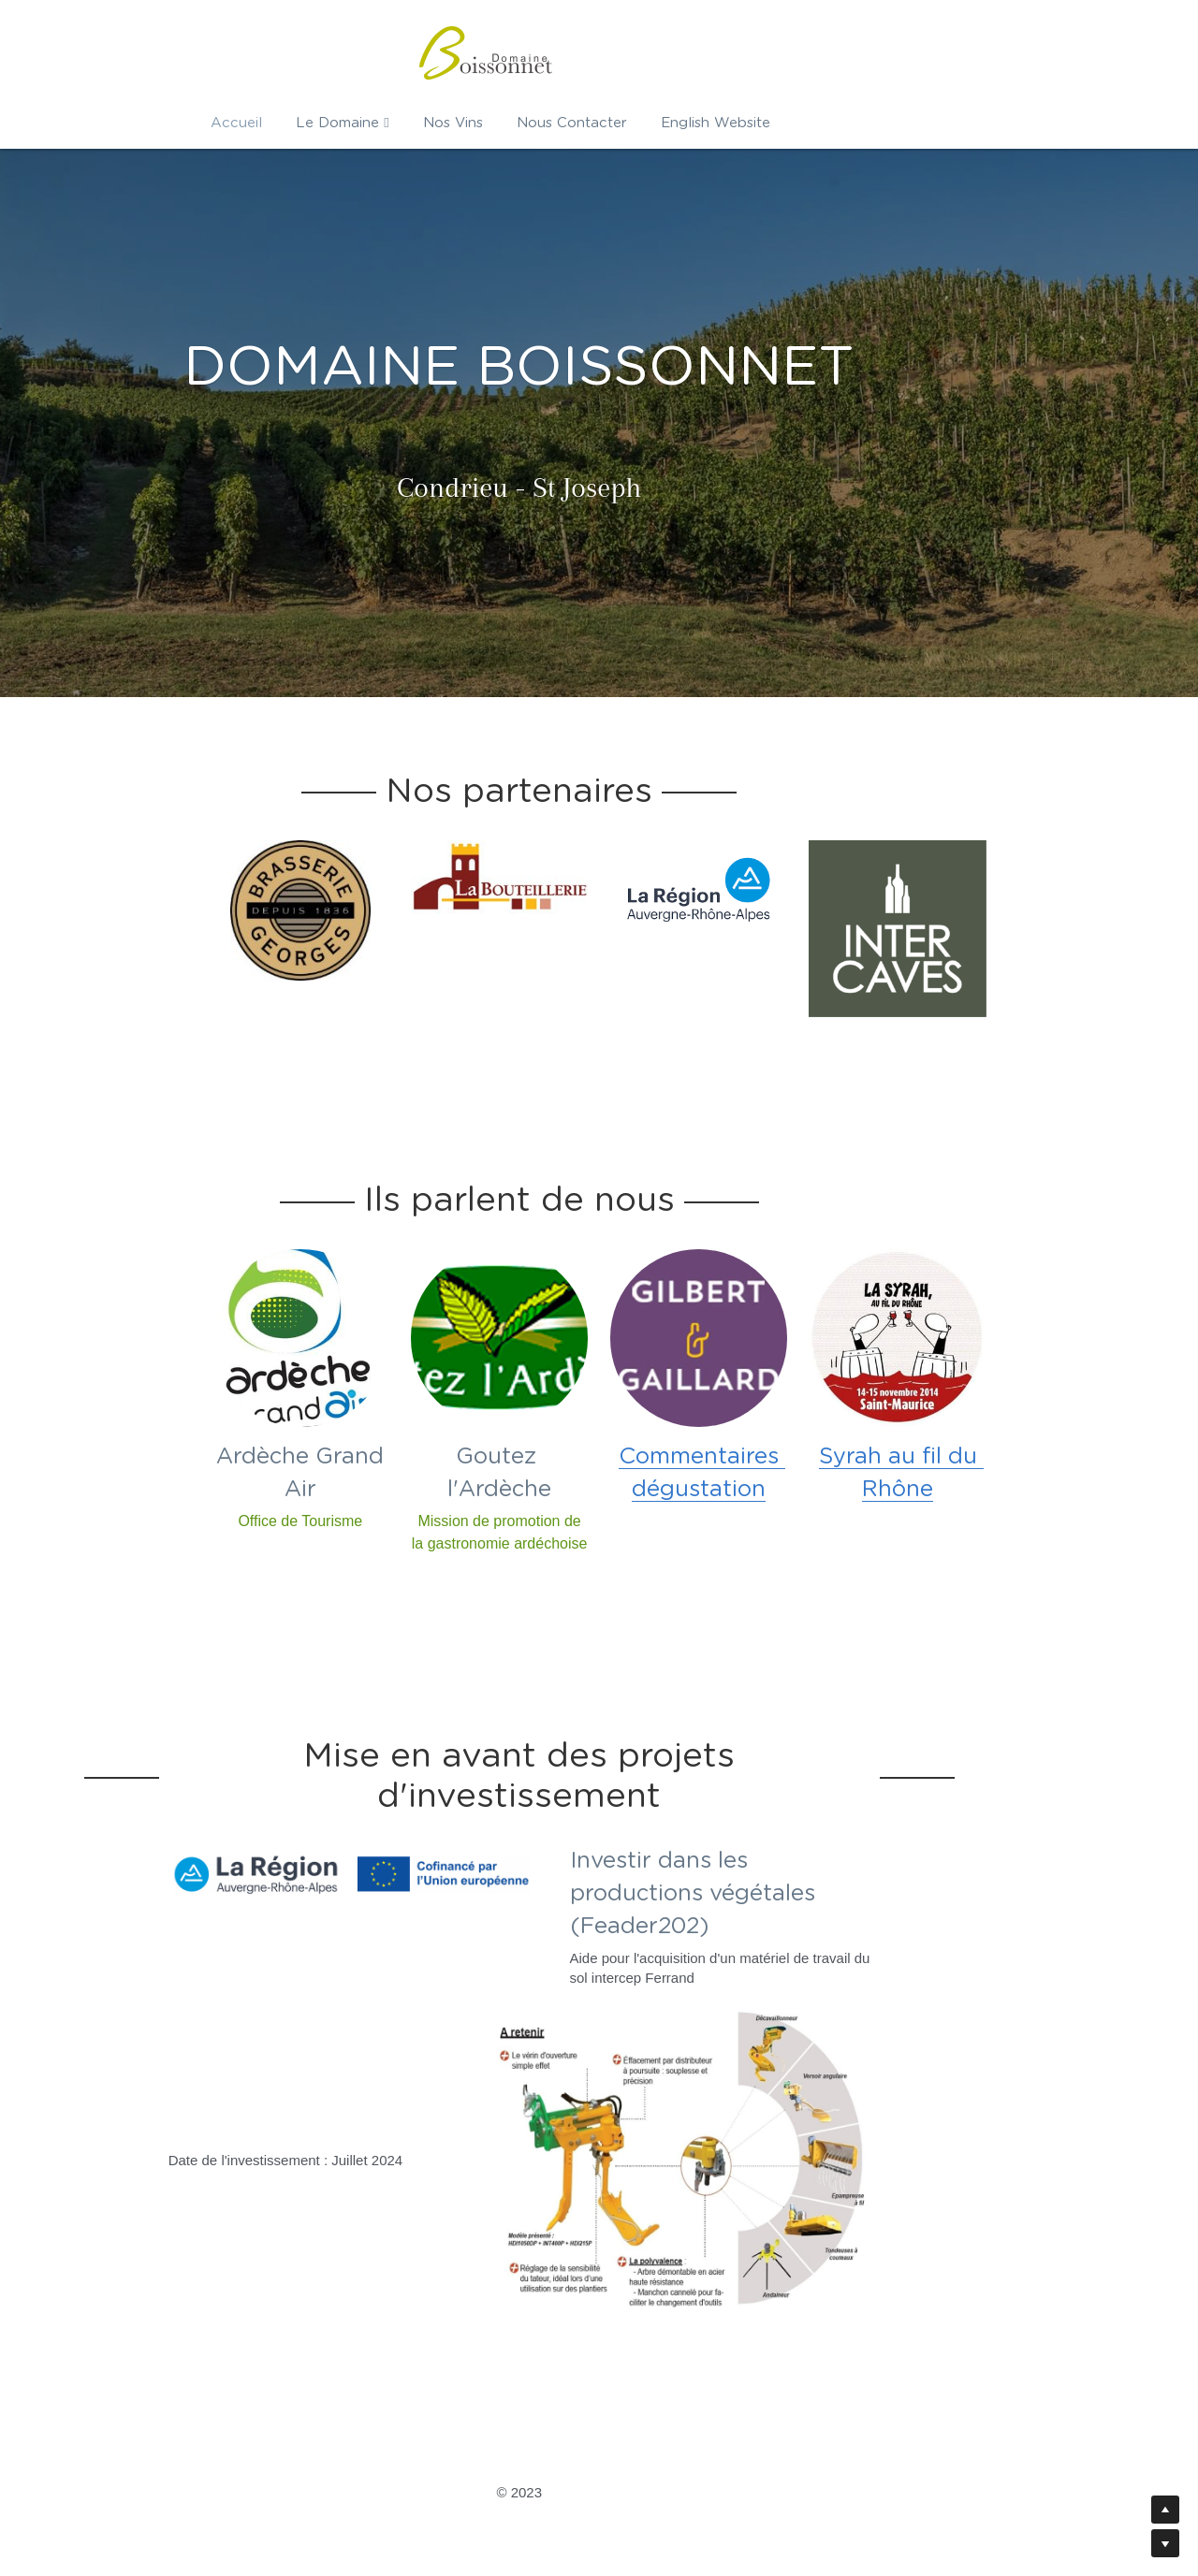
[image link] (267, 909)
